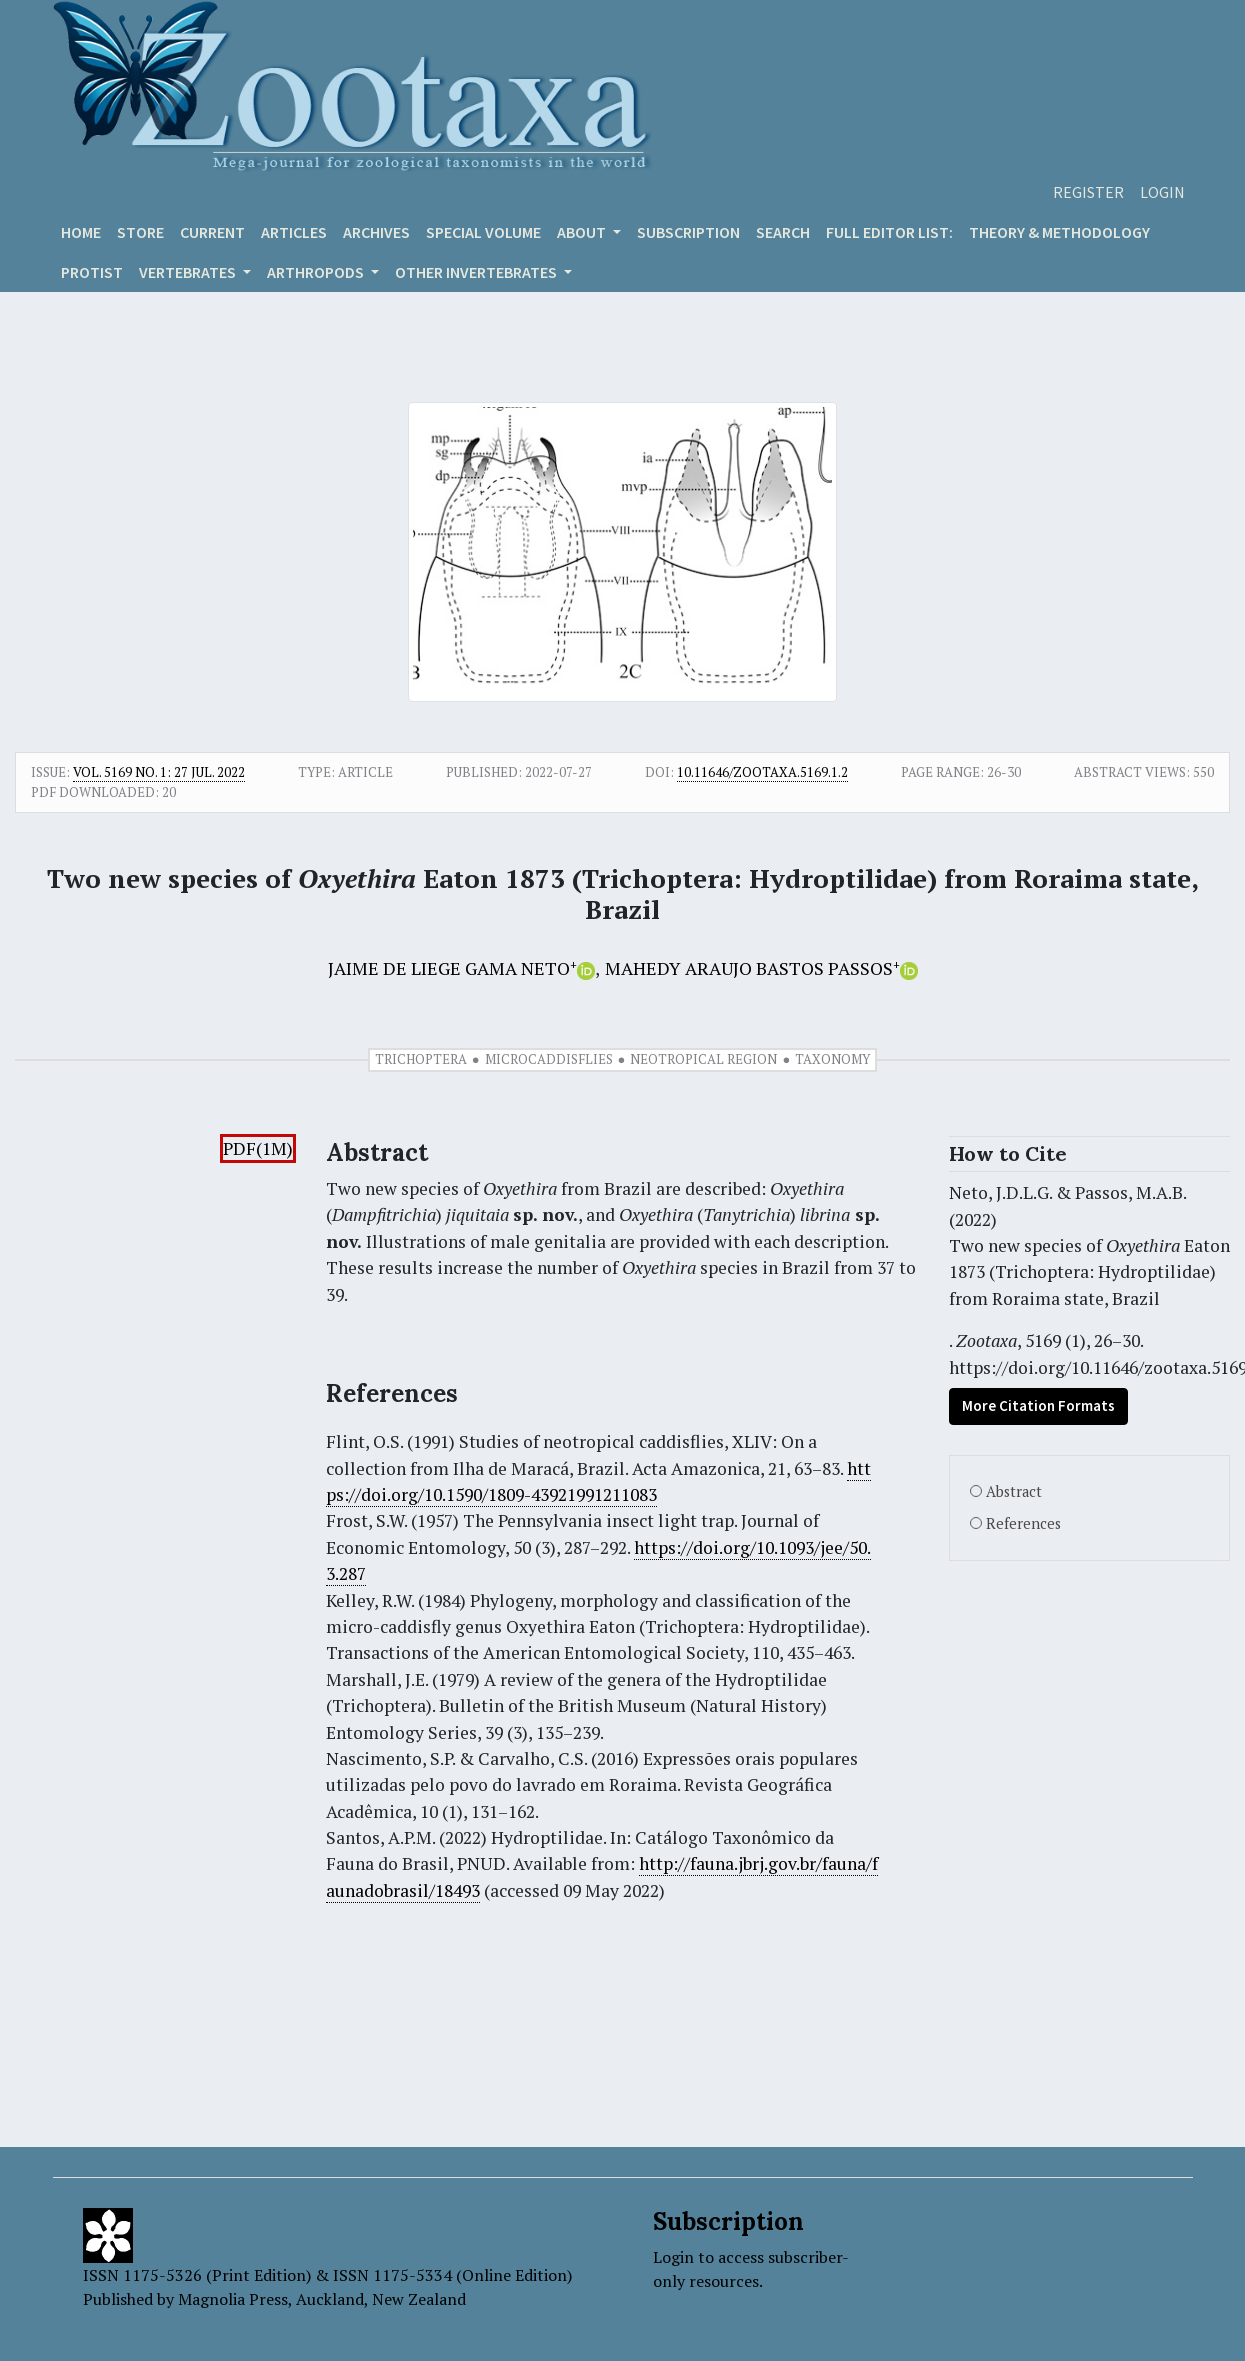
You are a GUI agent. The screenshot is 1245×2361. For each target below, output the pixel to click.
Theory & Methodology (1059, 232)
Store (140, 232)
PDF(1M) (258, 1148)
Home (81, 232)
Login (1162, 192)
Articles (294, 232)
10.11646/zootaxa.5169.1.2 (762, 772)
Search (783, 232)
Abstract (1014, 1491)
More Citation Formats (1038, 1405)
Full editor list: (889, 232)
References (1023, 1523)
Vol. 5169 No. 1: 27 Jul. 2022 (159, 772)
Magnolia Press (233, 2299)
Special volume (483, 232)
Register (1088, 192)
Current (212, 232)
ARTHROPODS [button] (317, 272)
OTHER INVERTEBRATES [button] (477, 272)
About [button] (583, 232)
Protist (92, 272)
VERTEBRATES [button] (189, 272)
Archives (376, 232)
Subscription (688, 232)
